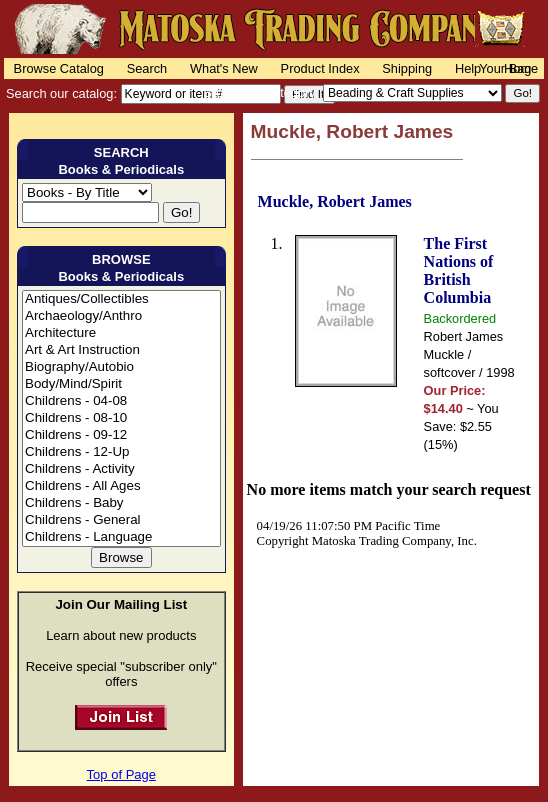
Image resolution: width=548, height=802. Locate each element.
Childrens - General (121, 520)
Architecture (121, 333)
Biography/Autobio (121, 367)
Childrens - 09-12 (121, 435)
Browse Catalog (59, 68)
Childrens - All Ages (121, 486)
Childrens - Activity (121, 469)
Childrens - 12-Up (121, 452)
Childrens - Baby (121, 503)
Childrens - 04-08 (121, 401)
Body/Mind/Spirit (121, 384)
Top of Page (121, 774)
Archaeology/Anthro (121, 316)
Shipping (407, 68)
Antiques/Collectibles (121, 299)
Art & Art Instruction (121, 350)
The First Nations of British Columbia (459, 270)
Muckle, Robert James (335, 201)
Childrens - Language (121, 537)
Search (147, 68)
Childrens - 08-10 (121, 418)
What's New (224, 68)
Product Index (320, 68)
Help (468, 68)
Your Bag (505, 68)
